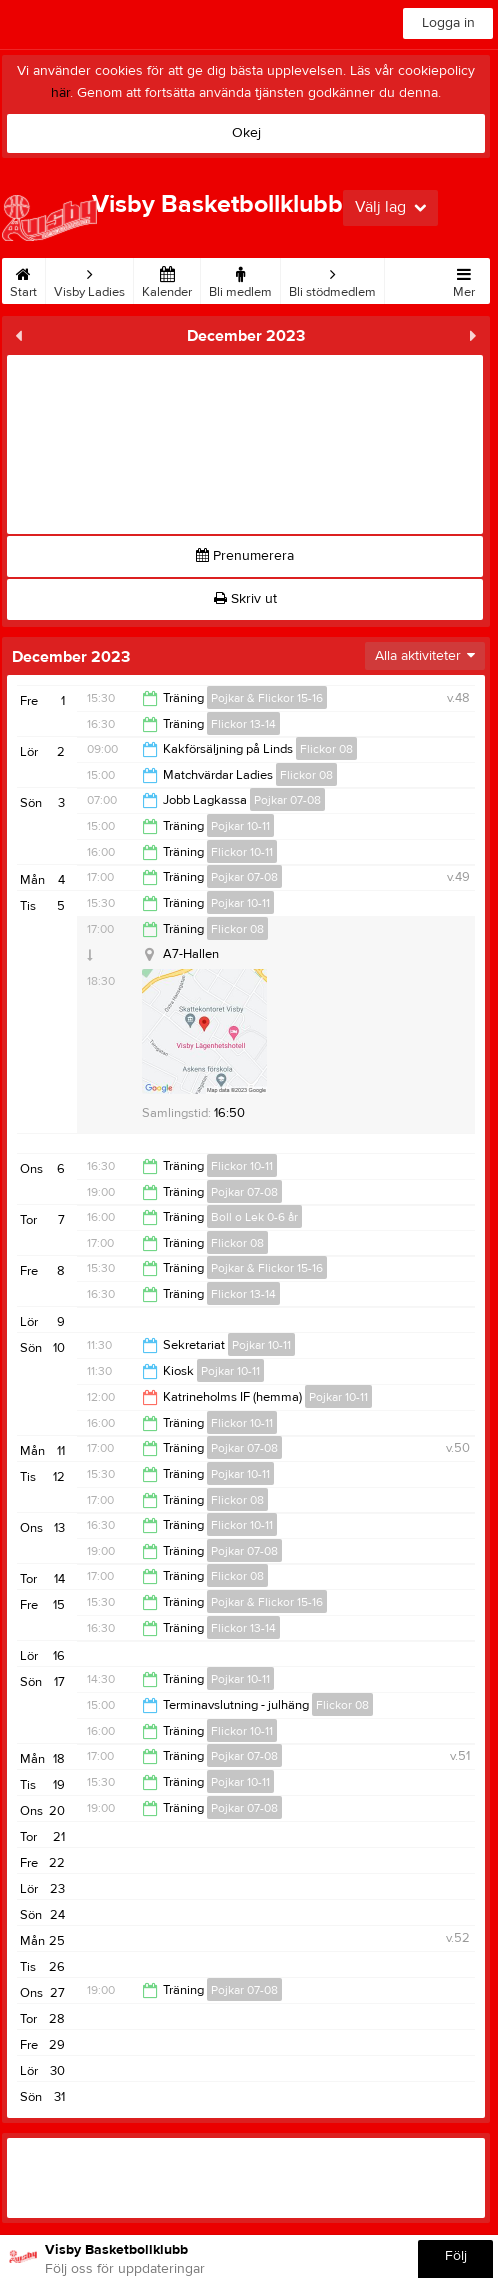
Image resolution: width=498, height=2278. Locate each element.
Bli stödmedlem (332, 279)
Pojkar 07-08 (287, 800)
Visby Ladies (89, 279)
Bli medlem (240, 279)
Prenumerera (245, 556)
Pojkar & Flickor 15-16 (267, 698)
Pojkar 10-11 (240, 826)
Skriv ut (245, 599)
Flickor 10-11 (242, 852)
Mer (464, 279)
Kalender (167, 279)
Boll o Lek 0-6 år (254, 1217)
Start (23, 279)
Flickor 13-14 (243, 724)
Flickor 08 (326, 749)
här (60, 93)
